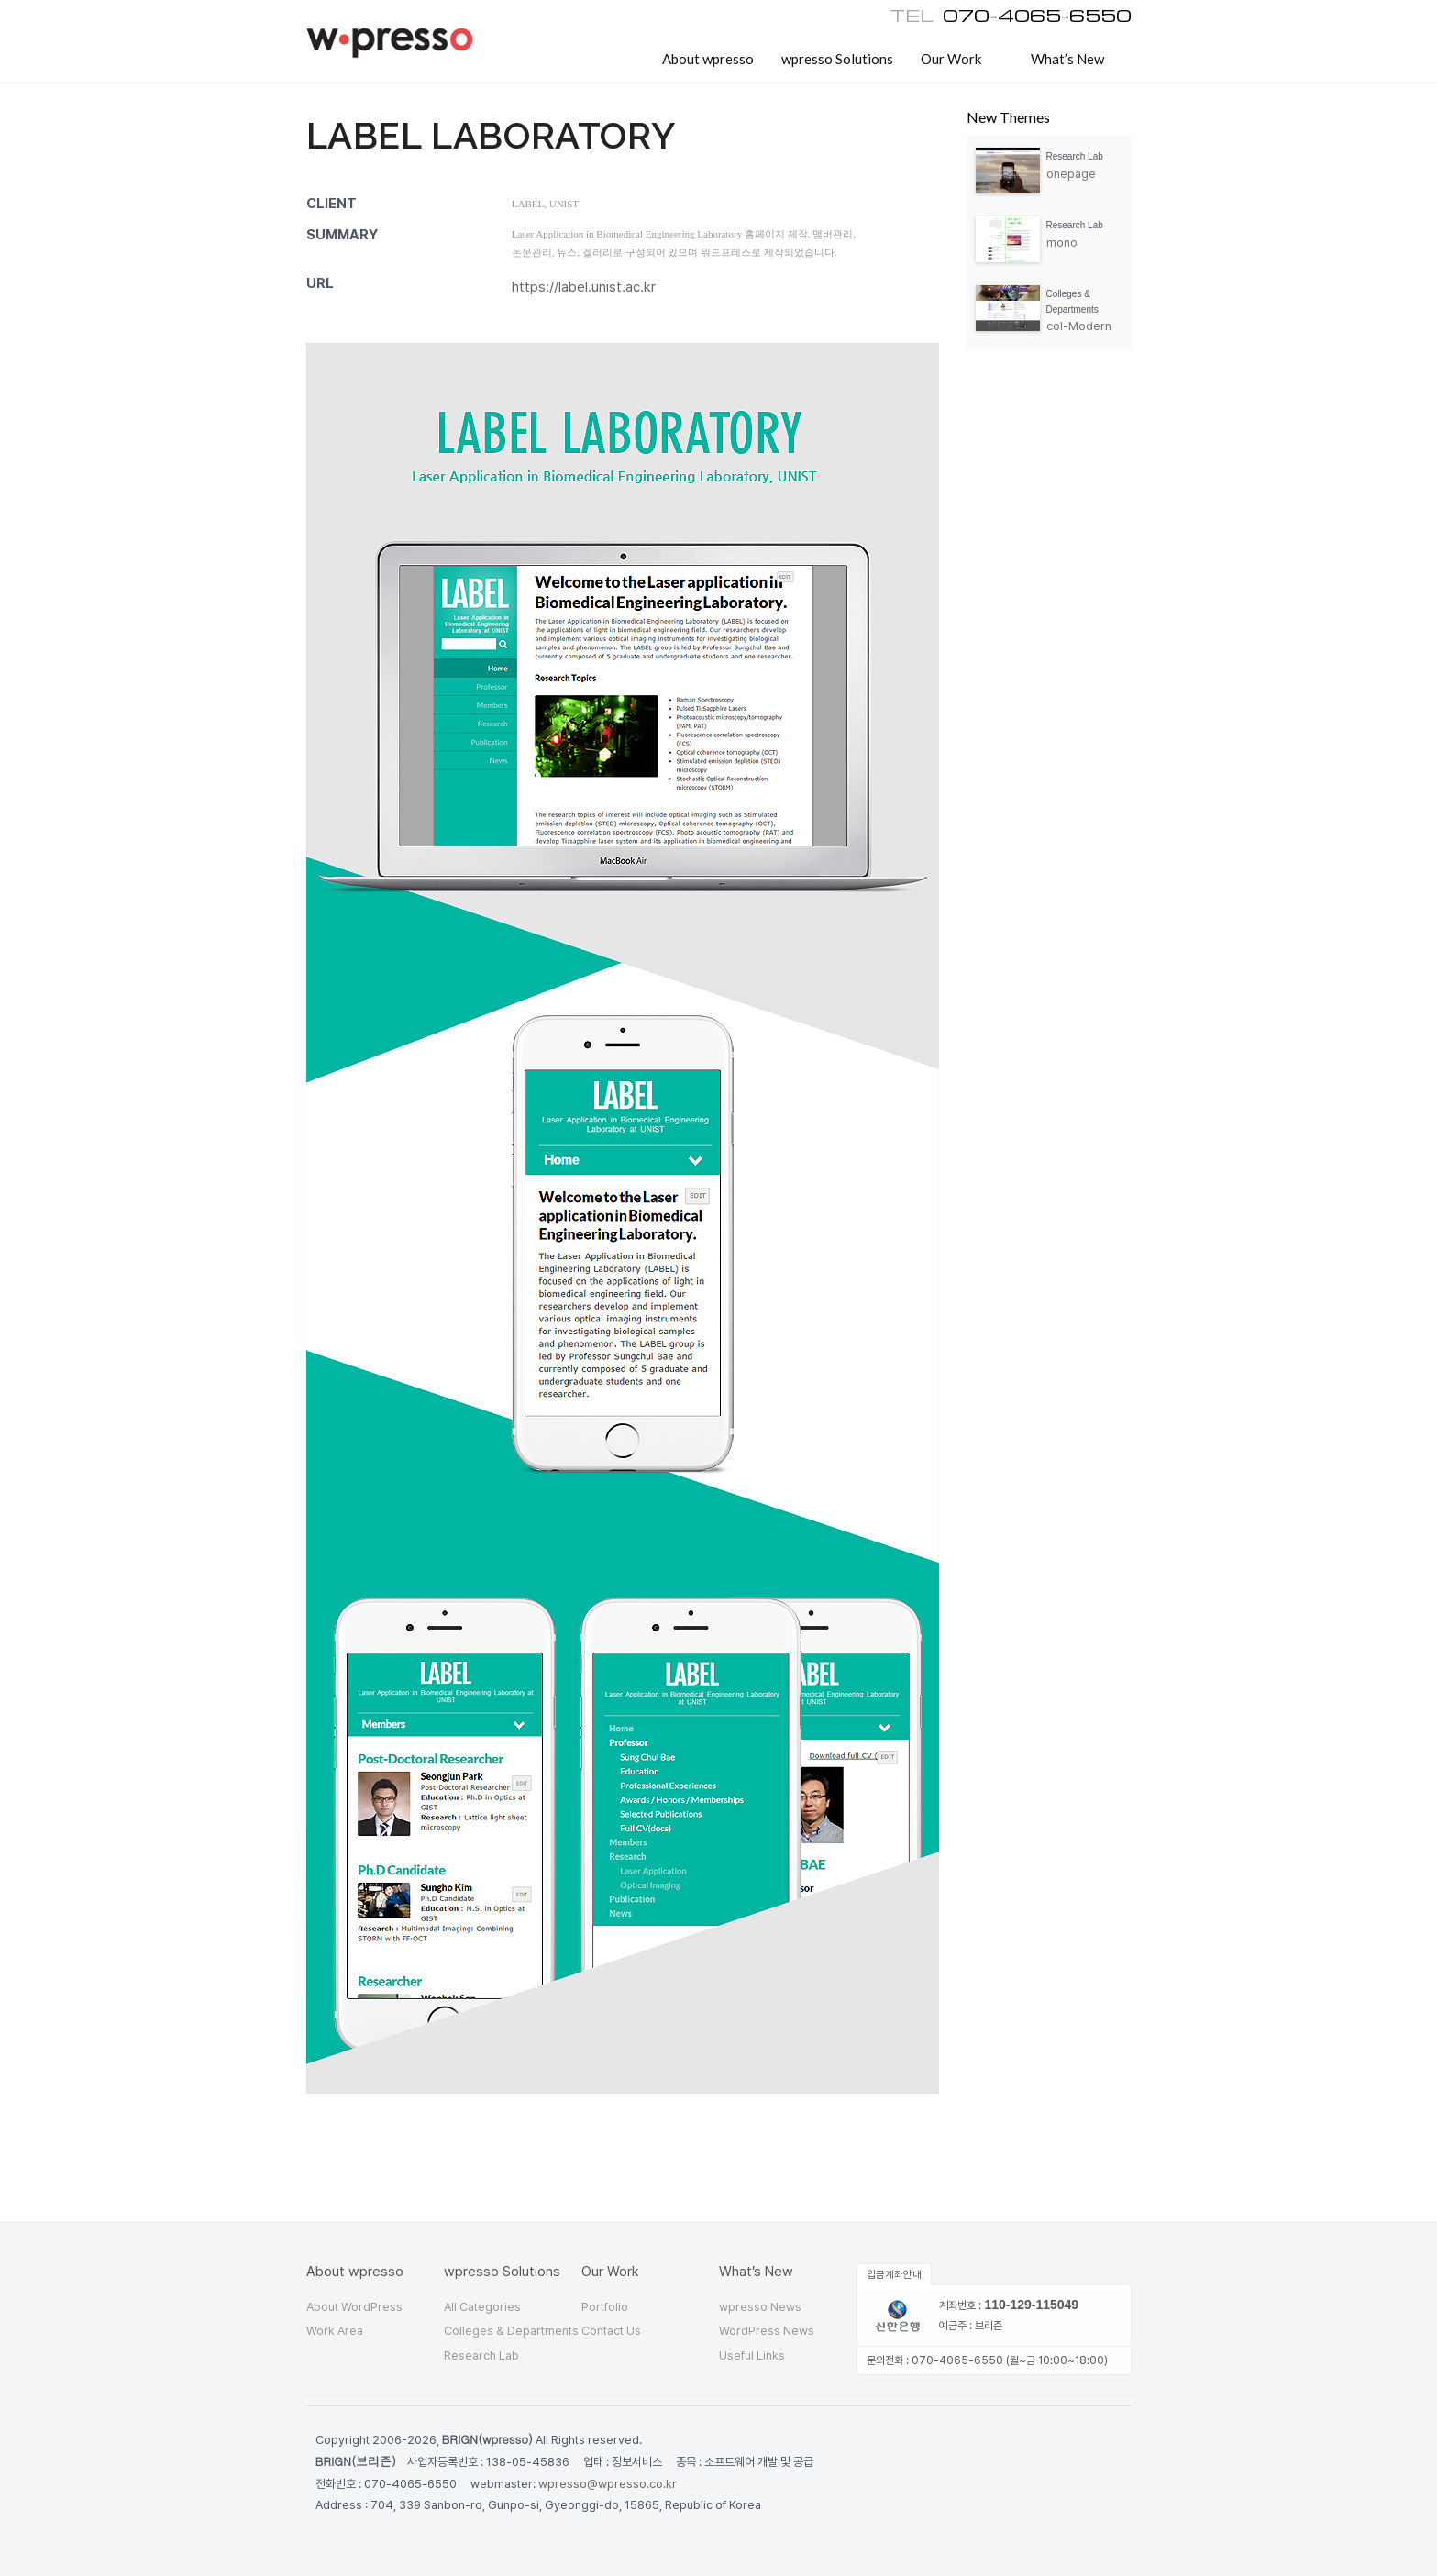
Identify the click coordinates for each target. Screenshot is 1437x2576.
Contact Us (611, 2331)
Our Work (951, 58)
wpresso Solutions (837, 58)
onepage (1071, 174)
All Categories (482, 2307)
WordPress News (766, 2331)
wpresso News (760, 2307)
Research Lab (481, 2355)
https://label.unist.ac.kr (584, 287)
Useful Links (752, 2355)
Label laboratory (491, 135)
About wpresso (708, 58)
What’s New (1067, 58)
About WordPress (354, 2307)
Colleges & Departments (511, 2331)
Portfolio (604, 2307)
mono (1062, 242)
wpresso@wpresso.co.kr (607, 2484)
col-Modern (1078, 326)
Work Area (334, 2331)
